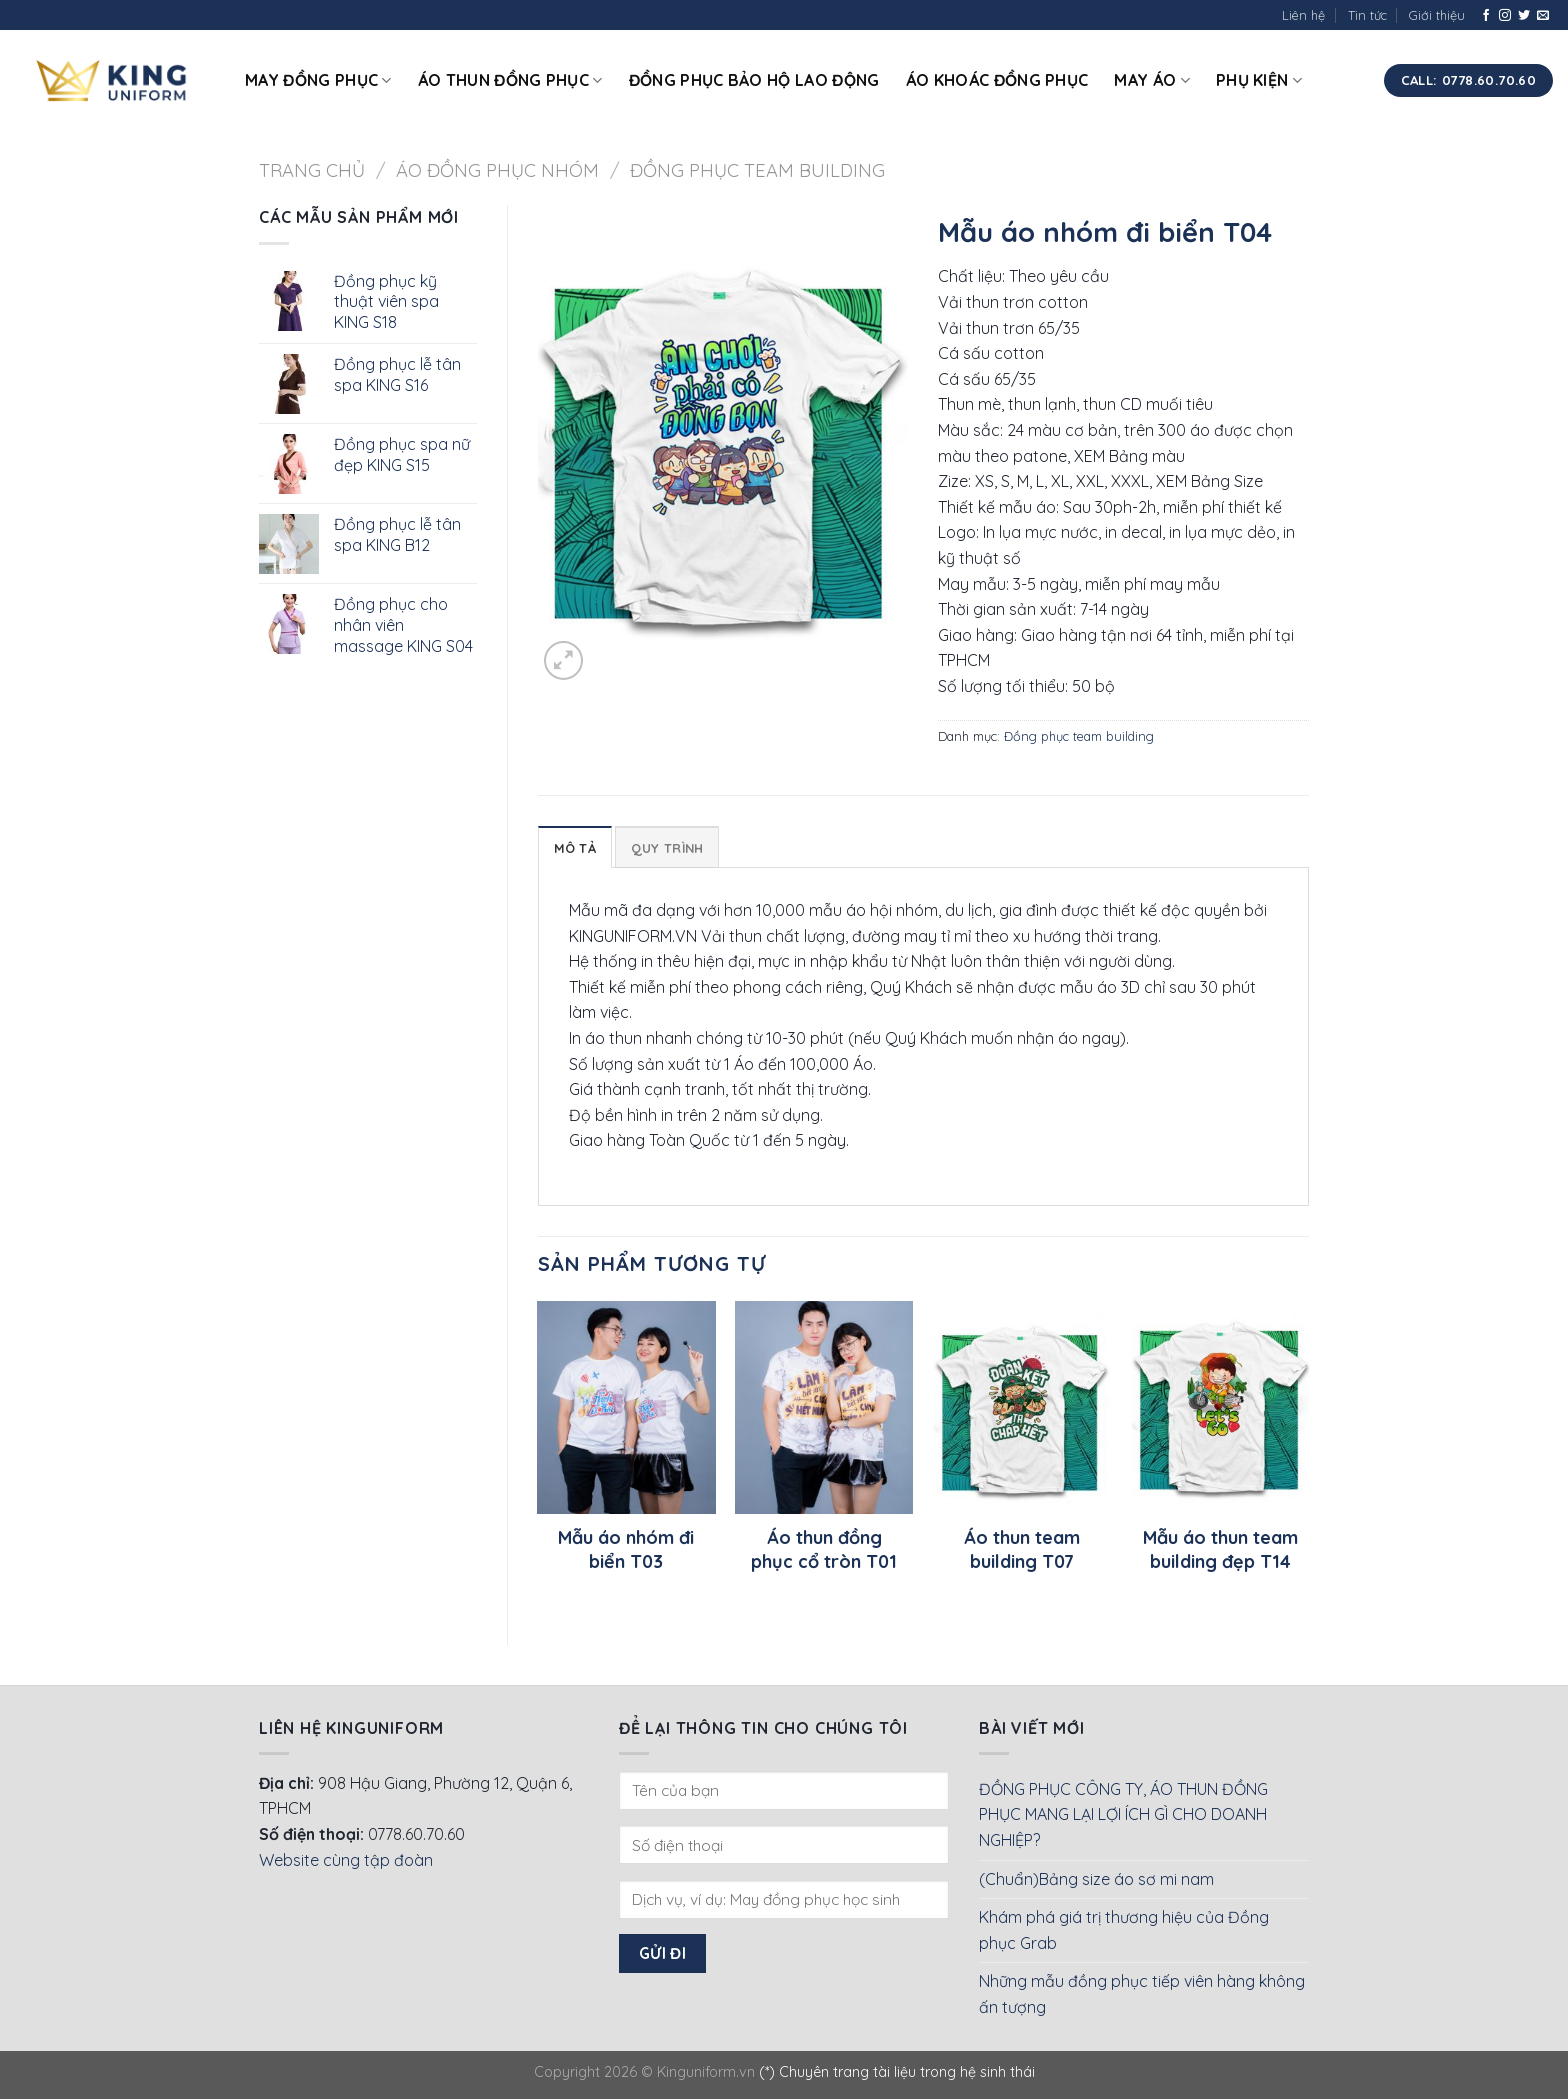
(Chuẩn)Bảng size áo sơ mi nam (1096, 1879)
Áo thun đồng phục (510, 80)
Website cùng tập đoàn (346, 1860)
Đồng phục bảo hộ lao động (754, 80)
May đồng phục (318, 80)
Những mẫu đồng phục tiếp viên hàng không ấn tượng (1142, 1994)
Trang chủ (312, 170)
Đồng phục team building (757, 170)
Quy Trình (667, 848)
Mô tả (575, 848)
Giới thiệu (1437, 15)
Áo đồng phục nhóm (497, 170)
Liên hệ (1303, 15)
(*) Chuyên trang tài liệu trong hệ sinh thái (897, 2072)
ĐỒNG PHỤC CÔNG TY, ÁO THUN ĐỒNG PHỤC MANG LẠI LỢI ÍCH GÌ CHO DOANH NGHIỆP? (1123, 1814)
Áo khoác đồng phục (997, 80)
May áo (1151, 80)
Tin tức (1367, 15)
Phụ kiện (1259, 80)
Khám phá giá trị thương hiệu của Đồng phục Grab (1124, 1930)
